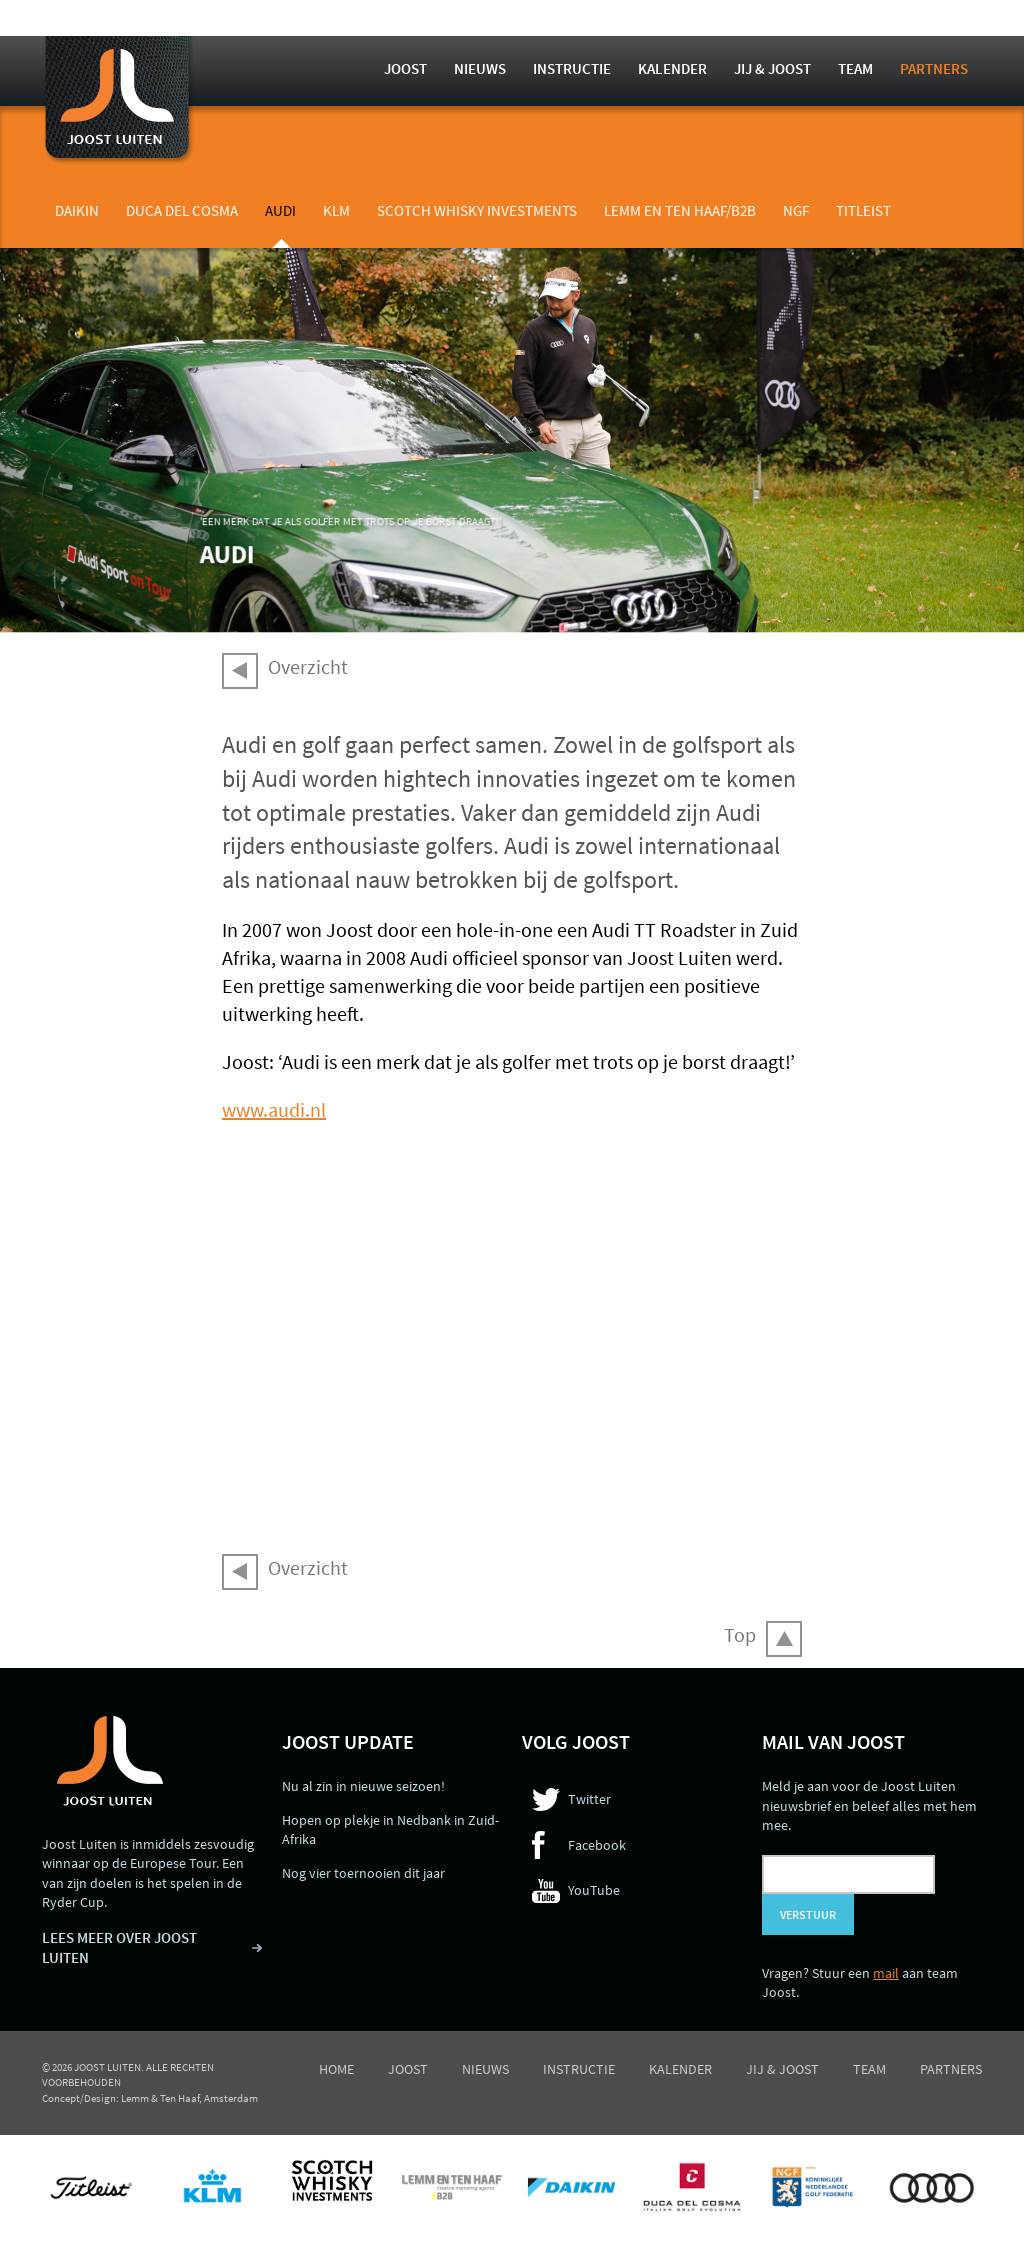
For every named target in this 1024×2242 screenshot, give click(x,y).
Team (855, 68)
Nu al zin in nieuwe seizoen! (363, 1786)
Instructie (572, 68)
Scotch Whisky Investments (477, 210)
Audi (280, 210)
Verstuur (808, 1914)
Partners (934, 68)
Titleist (863, 210)
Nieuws (480, 68)
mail (886, 1973)
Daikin (77, 210)
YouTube (594, 1890)
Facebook (597, 1845)
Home (336, 2069)
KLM (336, 210)
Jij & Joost (772, 68)
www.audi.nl (274, 1109)
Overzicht (308, 666)
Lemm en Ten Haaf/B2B (680, 210)
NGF (796, 210)
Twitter (589, 1799)
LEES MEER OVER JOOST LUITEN (119, 1947)
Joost (405, 68)
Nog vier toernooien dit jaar (363, 1873)
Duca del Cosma (182, 210)
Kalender (672, 68)
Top (740, 1634)
